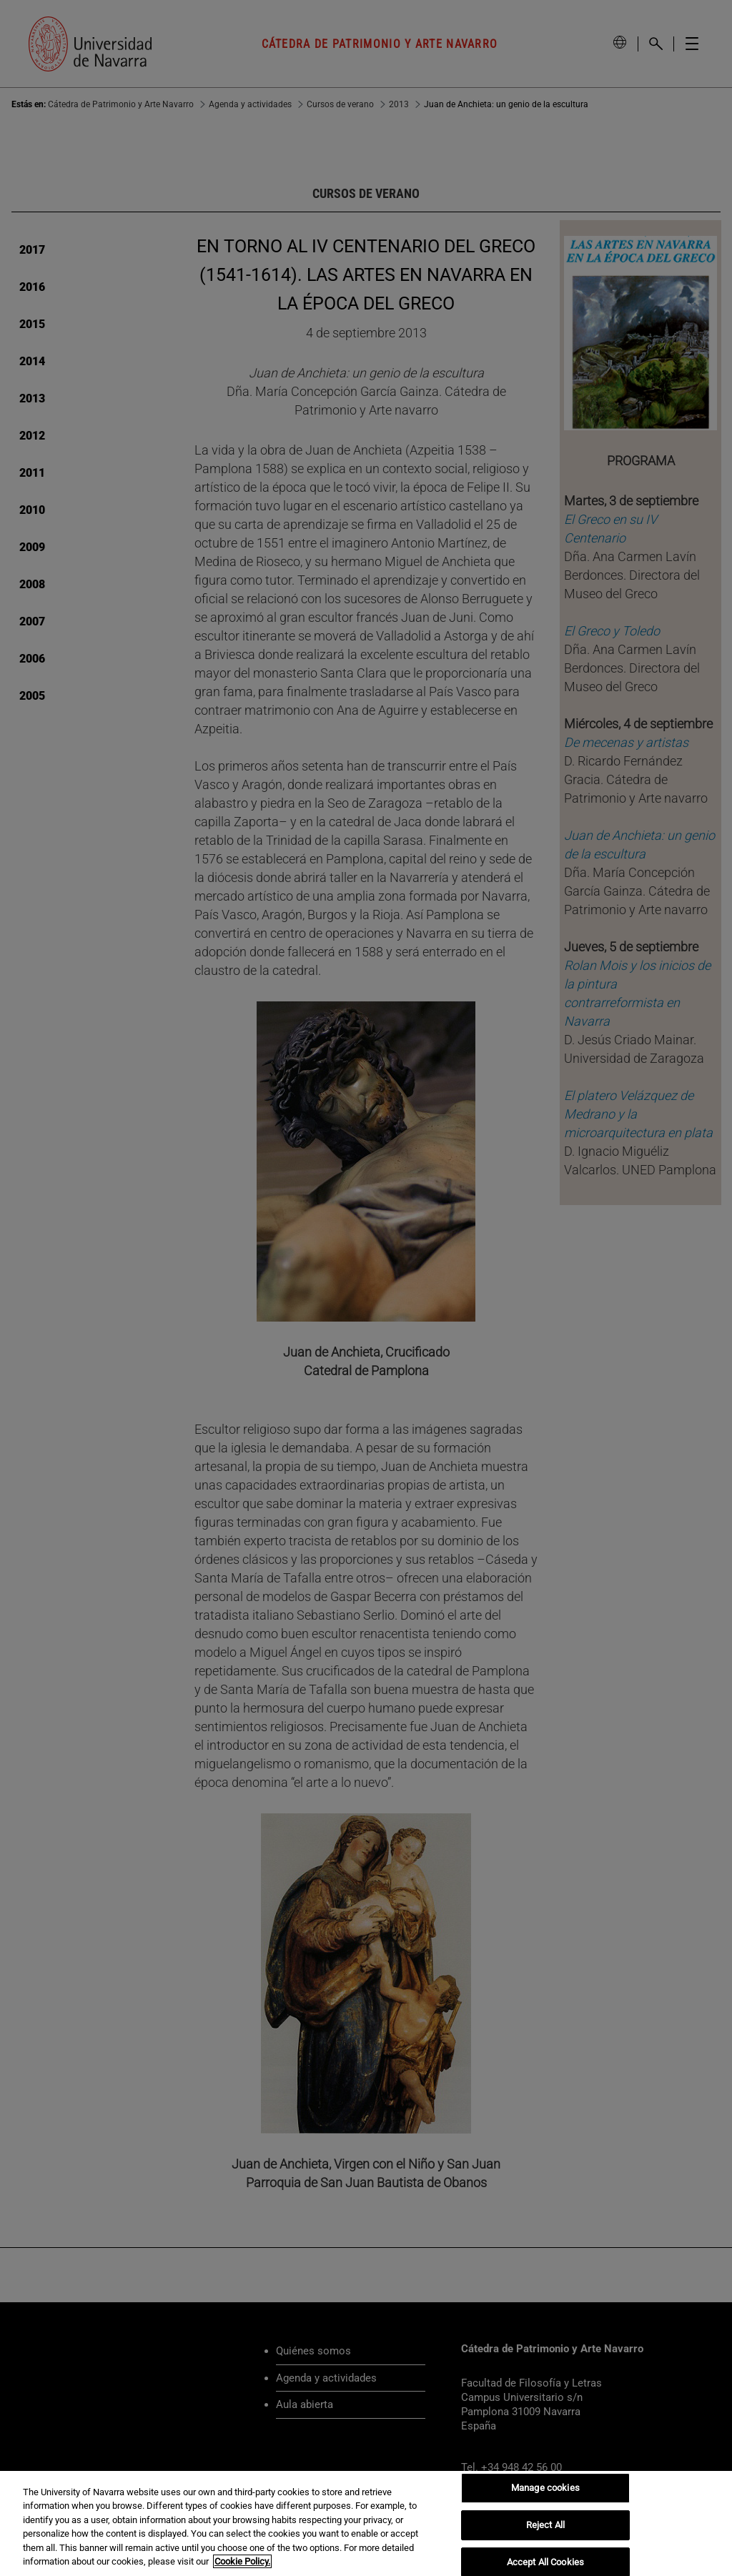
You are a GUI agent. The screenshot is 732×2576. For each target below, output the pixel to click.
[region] (366, 2523)
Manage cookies (545, 2488)
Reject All (545, 2525)
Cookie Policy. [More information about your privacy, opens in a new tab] (242, 2561)
